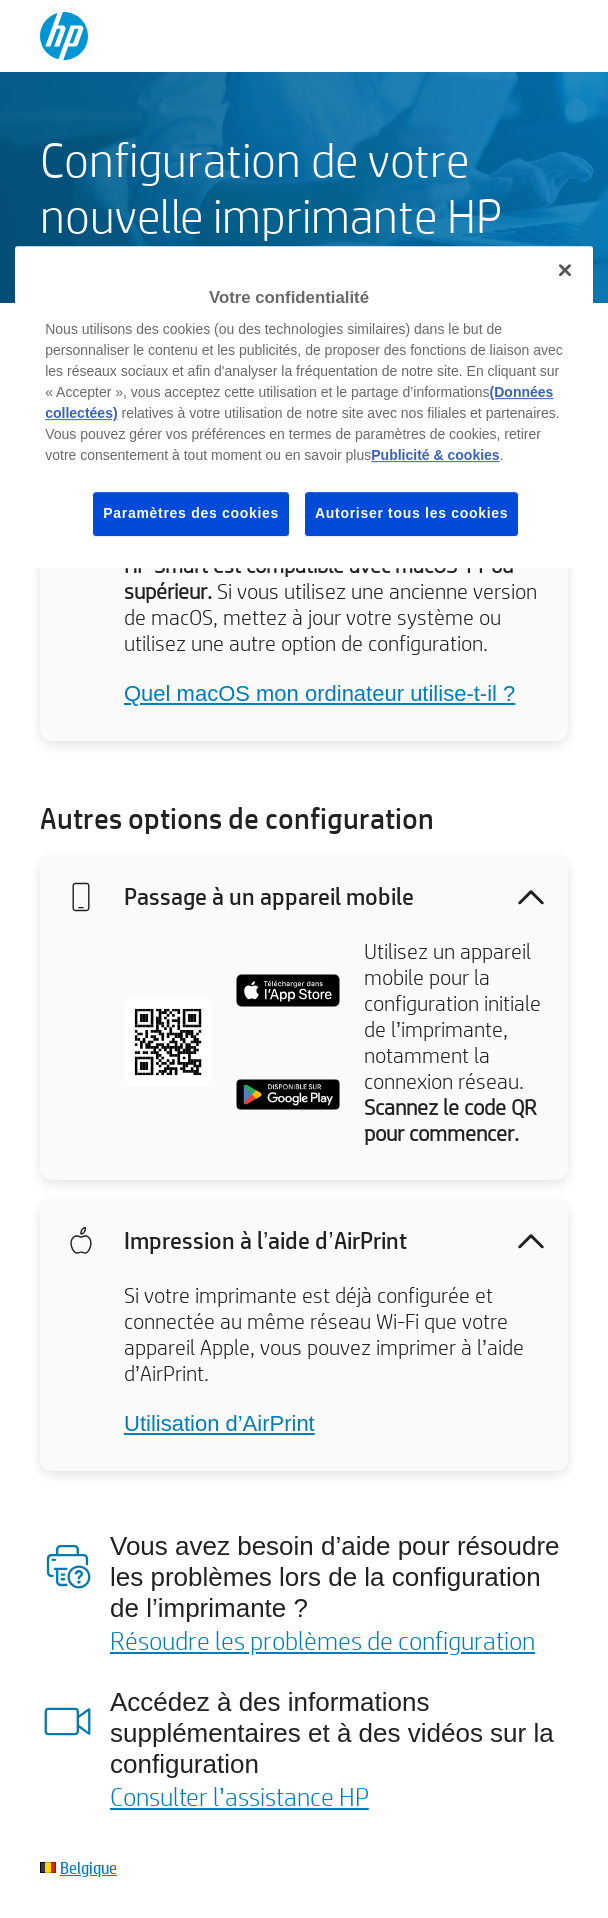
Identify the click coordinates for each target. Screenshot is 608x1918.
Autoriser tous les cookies (411, 513)
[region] (304, 407)
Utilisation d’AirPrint (219, 1423)
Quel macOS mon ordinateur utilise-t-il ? (319, 693)
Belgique (88, 1867)
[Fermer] (565, 270)
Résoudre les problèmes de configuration (322, 1640)
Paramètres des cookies (191, 513)
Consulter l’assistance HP (239, 1796)
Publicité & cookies (435, 455)
